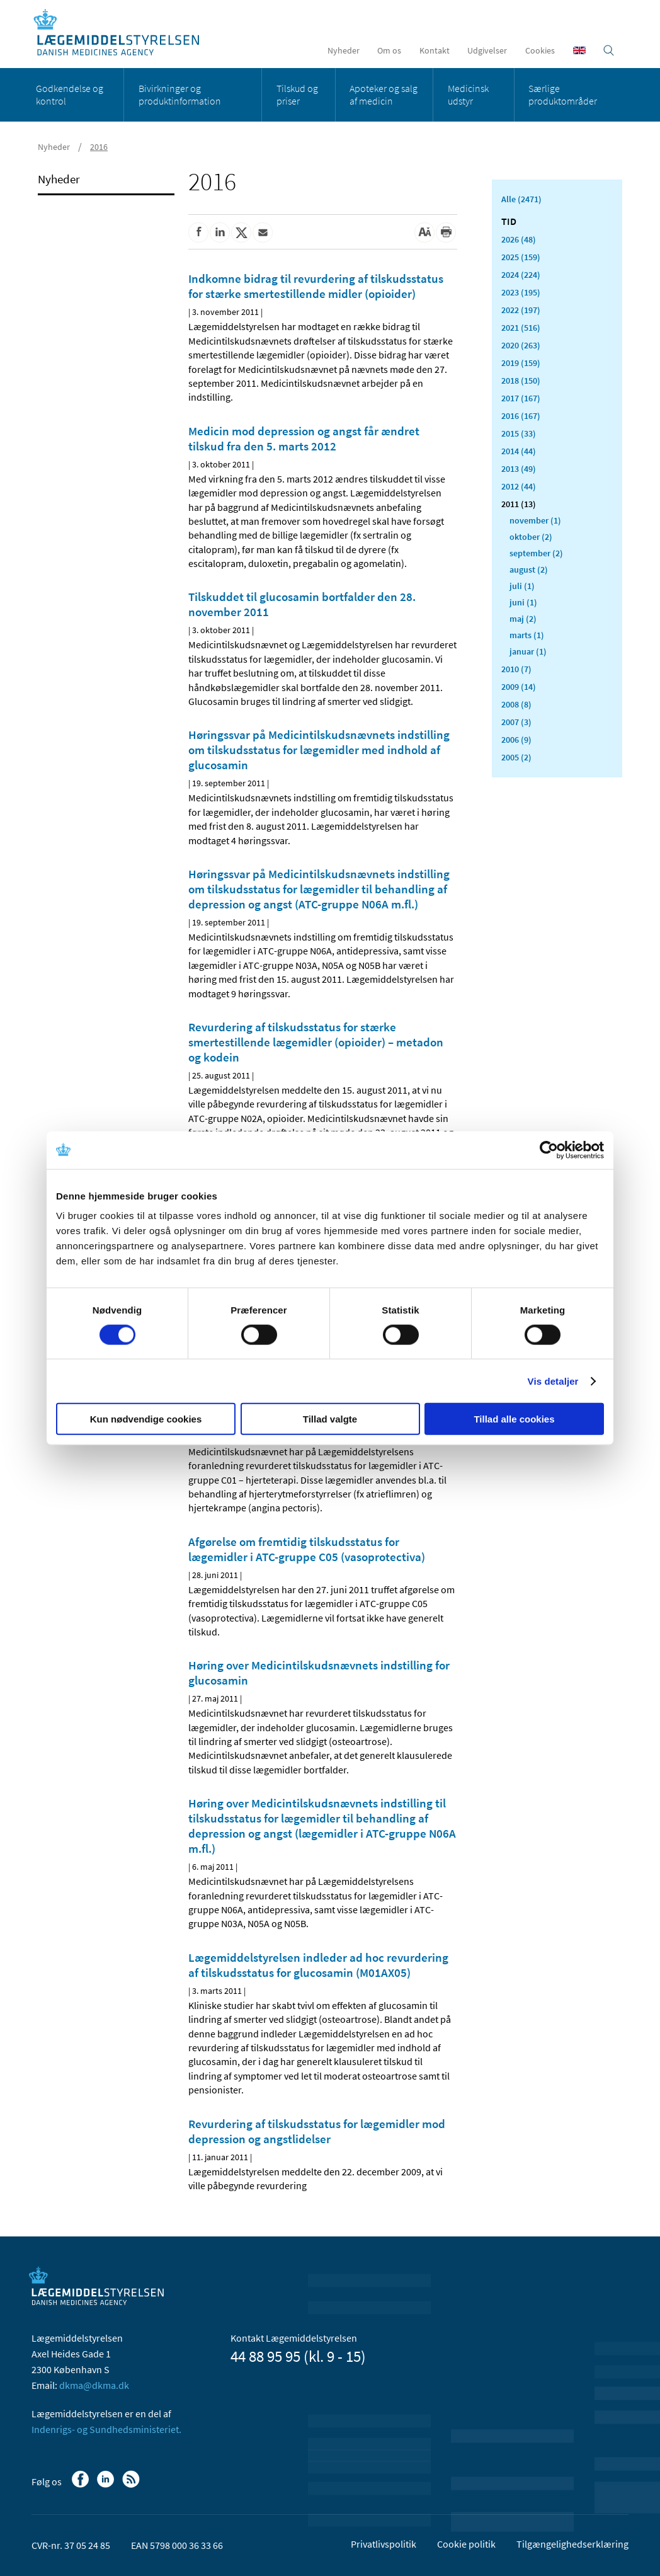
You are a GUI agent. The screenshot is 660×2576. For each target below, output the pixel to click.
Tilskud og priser (297, 94)
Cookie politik (466, 2544)
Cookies (540, 50)
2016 (99, 146)
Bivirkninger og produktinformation (180, 94)
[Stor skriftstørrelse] (424, 232)
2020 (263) (520, 345)
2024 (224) (520, 274)
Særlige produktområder (562, 94)
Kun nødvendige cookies (146, 1419)
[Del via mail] (263, 232)
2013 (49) (518, 468)
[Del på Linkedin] (220, 232)
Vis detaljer (553, 1380)
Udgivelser (487, 50)
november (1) (535, 520)
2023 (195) (520, 292)
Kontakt (434, 50)
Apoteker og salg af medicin (384, 94)
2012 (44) (518, 486)
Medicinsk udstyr (468, 94)
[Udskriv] (446, 232)
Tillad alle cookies (514, 1419)
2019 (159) (520, 363)
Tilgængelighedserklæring (572, 2544)
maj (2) (523, 618)
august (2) (528, 569)
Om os (389, 50)
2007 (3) (516, 722)
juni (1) (523, 602)
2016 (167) (520, 415)
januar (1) (528, 651)
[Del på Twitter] (241, 232)
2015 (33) (518, 433)
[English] (579, 50)
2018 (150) (520, 380)
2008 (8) (516, 704)
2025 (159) (520, 257)
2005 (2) (516, 757)
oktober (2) (530, 536)
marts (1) (526, 635)
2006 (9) (516, 739)
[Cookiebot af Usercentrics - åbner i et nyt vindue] (549, 1149)
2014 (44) (518, 451)
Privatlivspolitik (383, 2544)
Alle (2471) (521, 199)
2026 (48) (518, 239)
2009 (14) (518, 686)
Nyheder (343, 50)
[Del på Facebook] (198, 232)
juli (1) (522, 586)
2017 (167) (520, 398)
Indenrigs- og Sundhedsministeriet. (106, 2429)
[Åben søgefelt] (608, 50)
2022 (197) (520, 310)
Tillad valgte (330, 1419)
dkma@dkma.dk (94, 2385)
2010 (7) (516, 669)
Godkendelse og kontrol (69, 94)
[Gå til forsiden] (123, 33)
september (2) (536, 553)
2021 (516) (520, 327)
